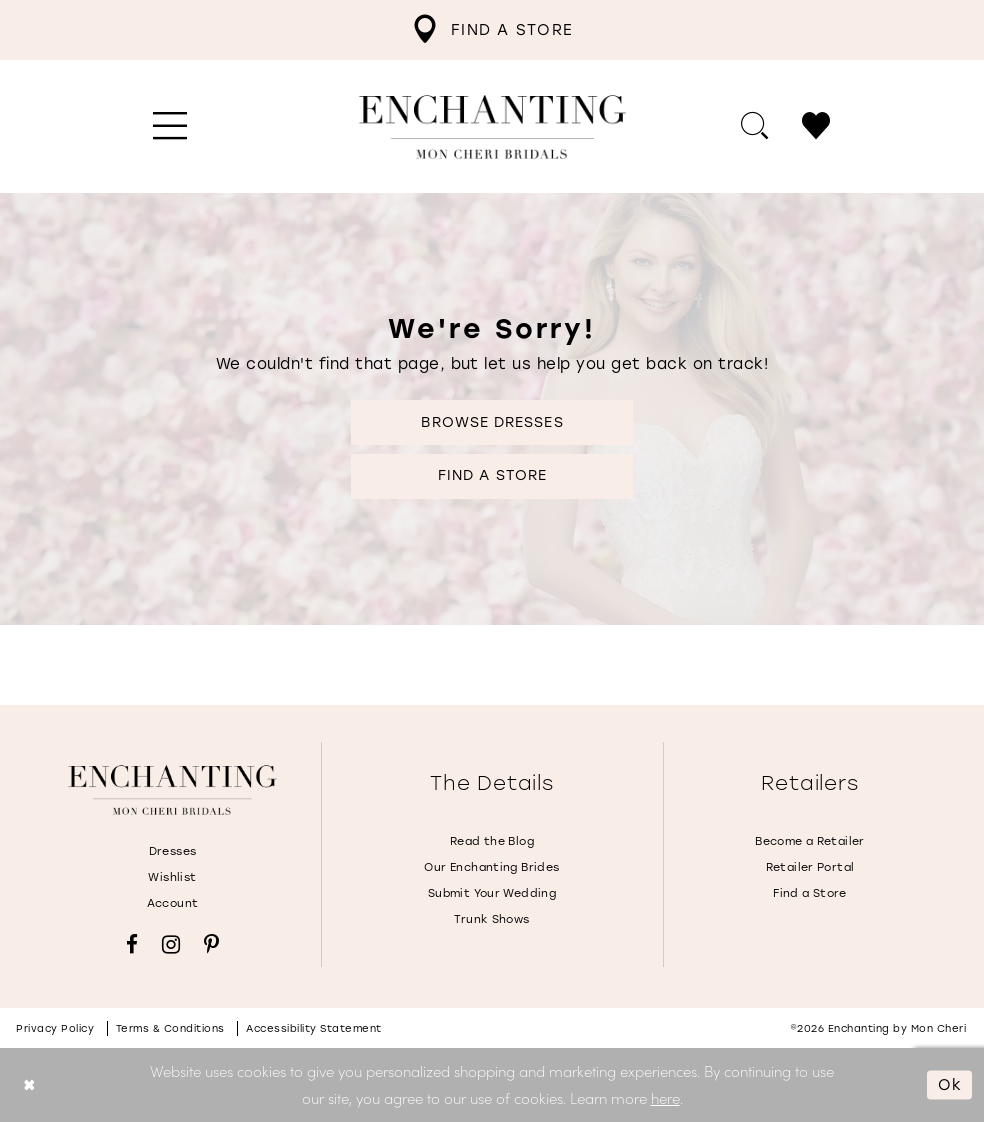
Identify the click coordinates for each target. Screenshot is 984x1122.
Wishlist (172, 877)
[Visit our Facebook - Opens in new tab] (132, 944)
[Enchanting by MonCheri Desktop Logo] (492, 127)
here (665, 1097)
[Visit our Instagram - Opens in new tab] (171, 944)
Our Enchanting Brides (491, 867)
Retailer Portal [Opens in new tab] (810, 867)
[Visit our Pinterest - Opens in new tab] (211, 944)
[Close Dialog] (29, 1085)
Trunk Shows (491, 919)
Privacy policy (55, 1028)
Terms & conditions (170, 1028)
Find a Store (492, 475)
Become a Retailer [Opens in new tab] (810, 841)
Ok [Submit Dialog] (950, 1084)
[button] (170, 127)
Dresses (173, 851)
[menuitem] (492, 30)
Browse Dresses (492, 422)
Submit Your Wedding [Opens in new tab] (492, 893)
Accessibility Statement (314, 1028)
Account (173, 903)
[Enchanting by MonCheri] (172, 790)
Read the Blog (492, 841)
